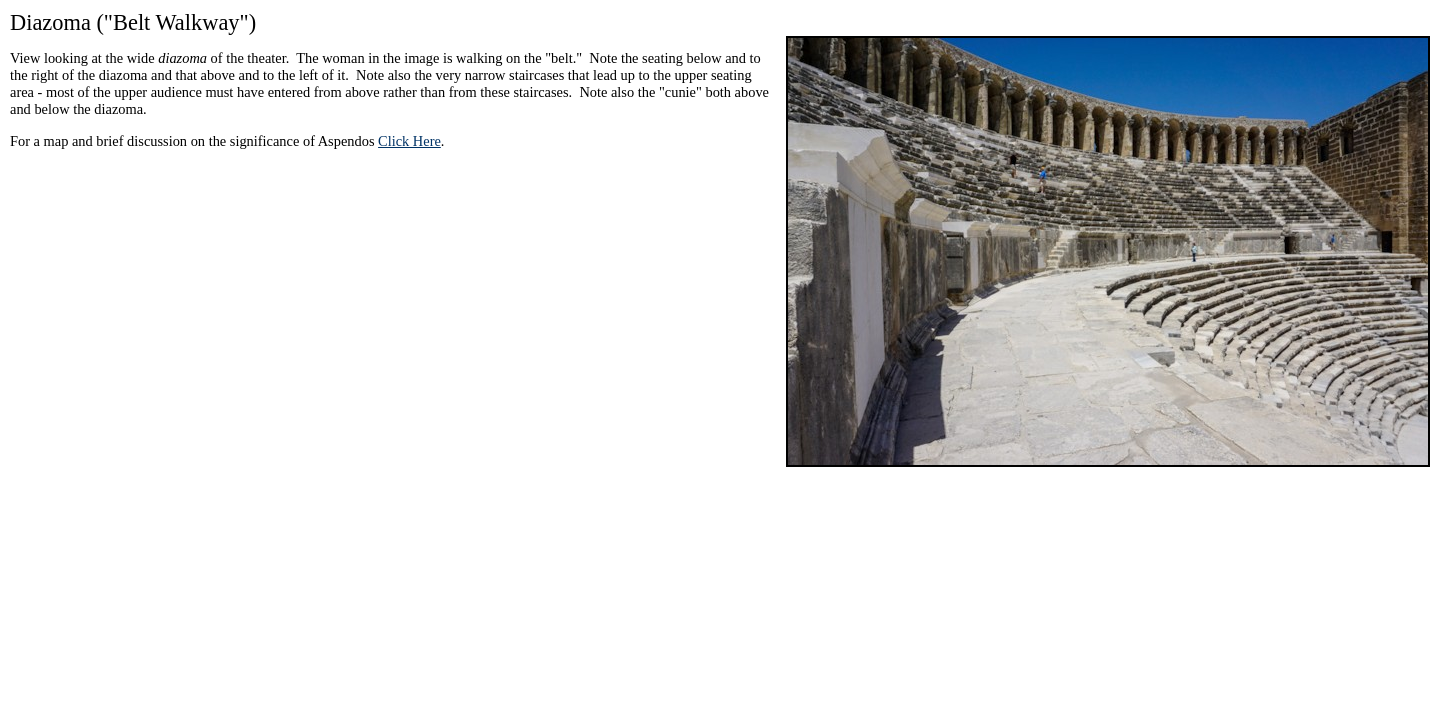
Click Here (409, 141)
